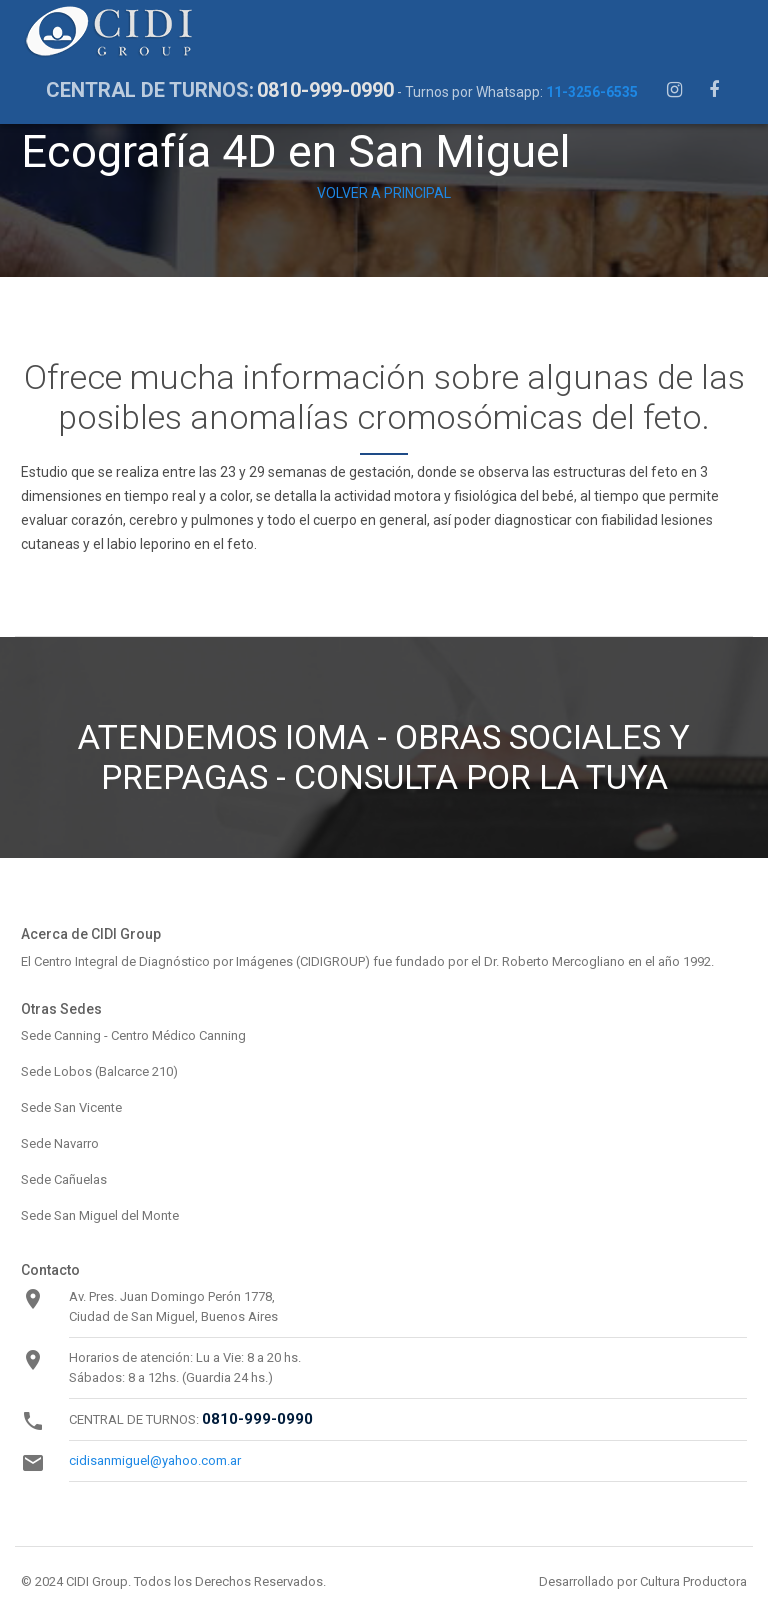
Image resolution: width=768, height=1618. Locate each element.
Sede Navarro (60, 1143)
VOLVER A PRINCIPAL (384, 193)
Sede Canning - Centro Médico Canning (133, 1035)
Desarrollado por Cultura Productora (643, 1581)
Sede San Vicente (71, 1107)
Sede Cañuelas (64, 1179)
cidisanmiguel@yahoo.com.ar (155, 1460)
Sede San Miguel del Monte (100, 1215)
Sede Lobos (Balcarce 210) (99, 1071)
